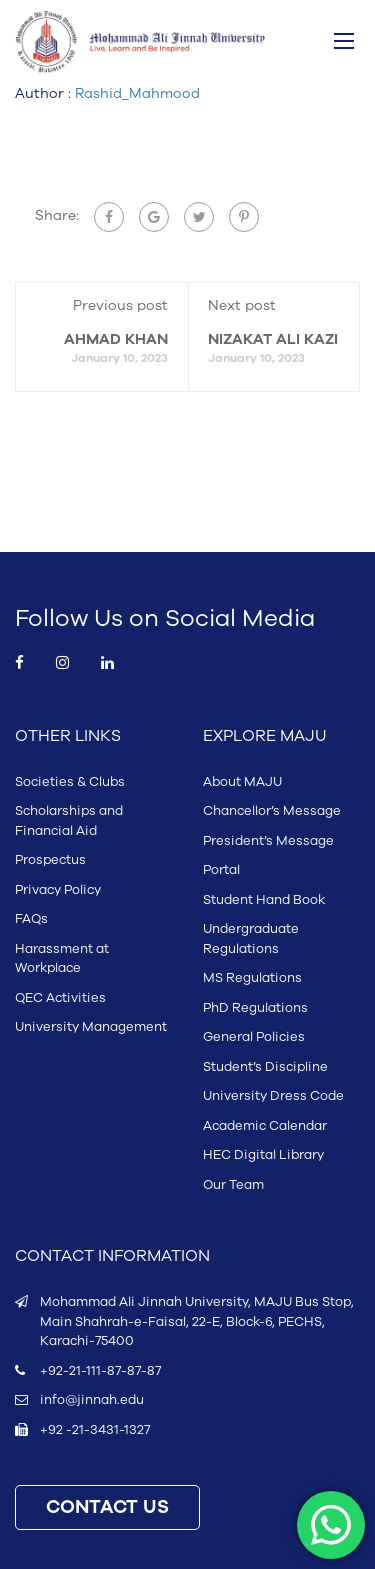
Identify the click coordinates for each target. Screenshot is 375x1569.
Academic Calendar (265, 1126)
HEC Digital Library (263, 1155)
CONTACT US (107, 1507)
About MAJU (242, 782)
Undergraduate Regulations (251, 939)
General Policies (254, 1037)
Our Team (233, 1185)
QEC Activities (60, 998)
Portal (221, 870)
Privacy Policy (58, 890)
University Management (91, 1027)
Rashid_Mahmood (137, 93)
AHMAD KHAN (116, 339)
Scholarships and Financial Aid (69, 821)
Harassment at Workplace (62, 959)
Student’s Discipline (265, 1067)
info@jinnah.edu (92, 1400)
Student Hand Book (264, 900)
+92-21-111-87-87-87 (100, 1371)
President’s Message (268, 841)
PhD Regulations (255, 1008)
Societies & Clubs (70, 782)
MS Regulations (252, 978)
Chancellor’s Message (272, 811)
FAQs (31, 919)
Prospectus (50, 860)
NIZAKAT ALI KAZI (273, 339)
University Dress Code (273, 1096)
